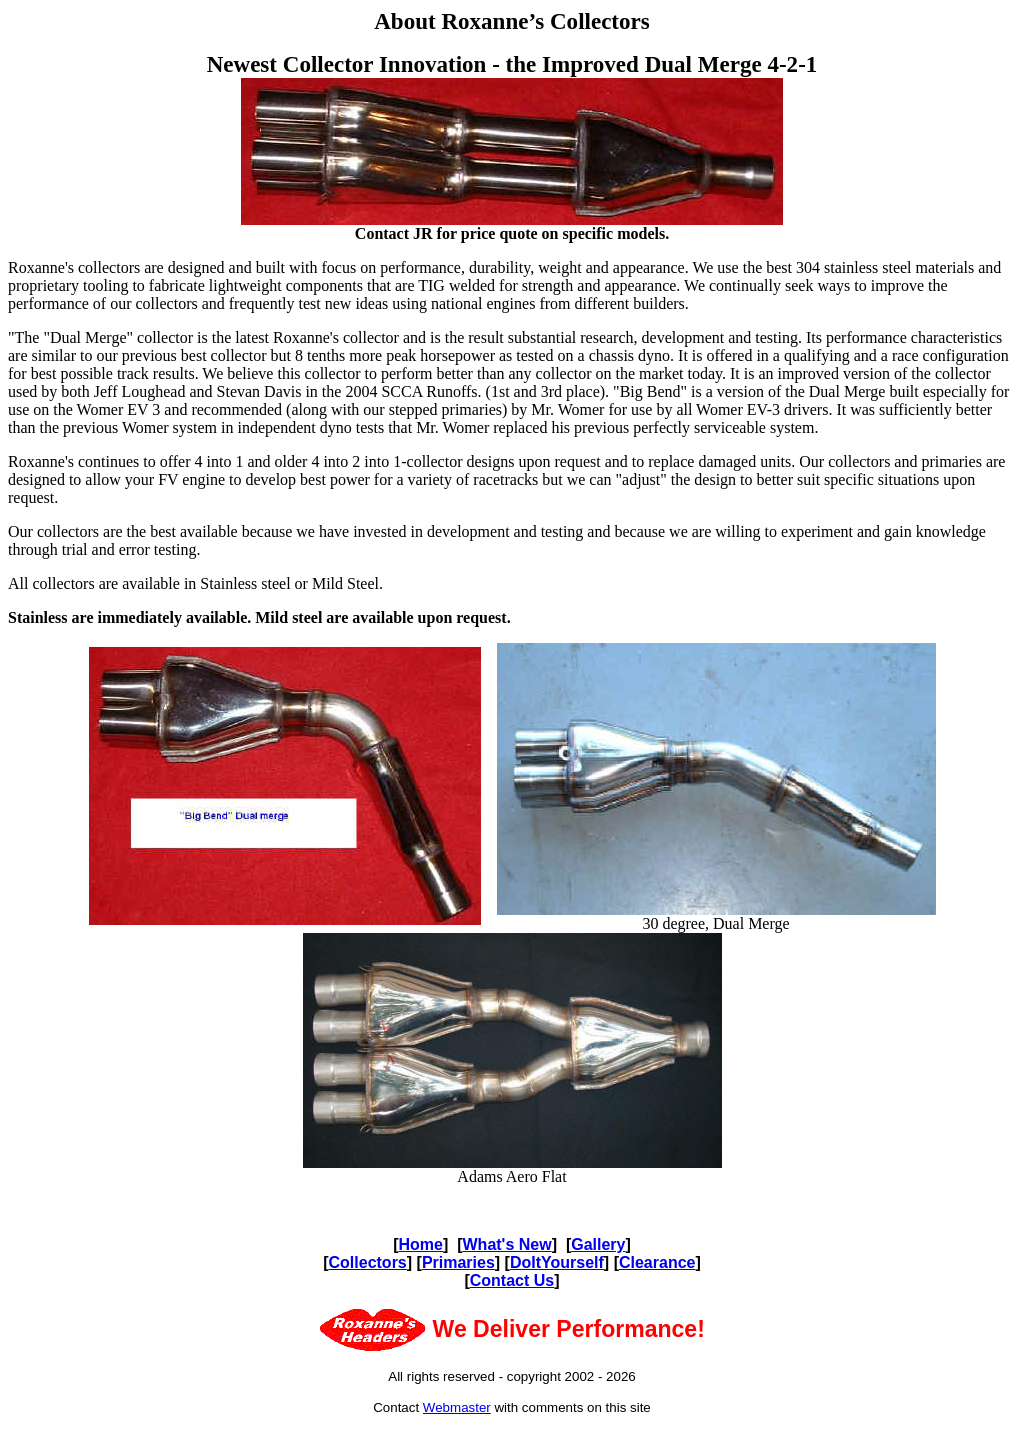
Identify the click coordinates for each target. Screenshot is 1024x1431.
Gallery (598, 1244)
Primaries (458, 1262)
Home (421, 1244)
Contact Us (512, 1280)
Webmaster (457, 1407)
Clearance (657, 1262)
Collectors (368, 1262)
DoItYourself (557, 1262)
